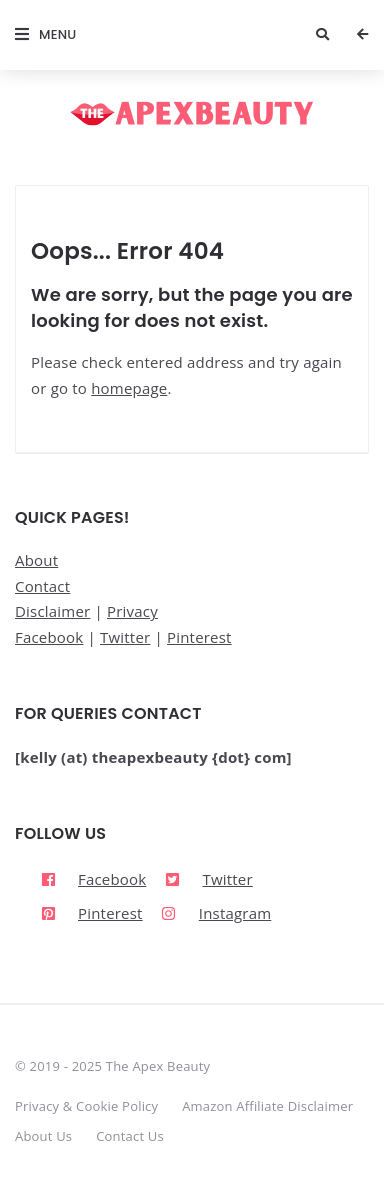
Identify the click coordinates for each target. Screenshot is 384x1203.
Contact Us (130, 1136)
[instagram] (213, 914)
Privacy (132, 611)
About (36, 560)
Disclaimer (52, 611)
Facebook (49, 637)
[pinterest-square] (91, 914)
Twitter (125, 637)
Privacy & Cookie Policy (86, 1106)
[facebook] (93, 879)
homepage (129, 388)
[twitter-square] (209, 879)
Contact (42, 586)
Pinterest (199, 637)
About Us (43, 1136)
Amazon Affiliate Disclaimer (267, 1106)
